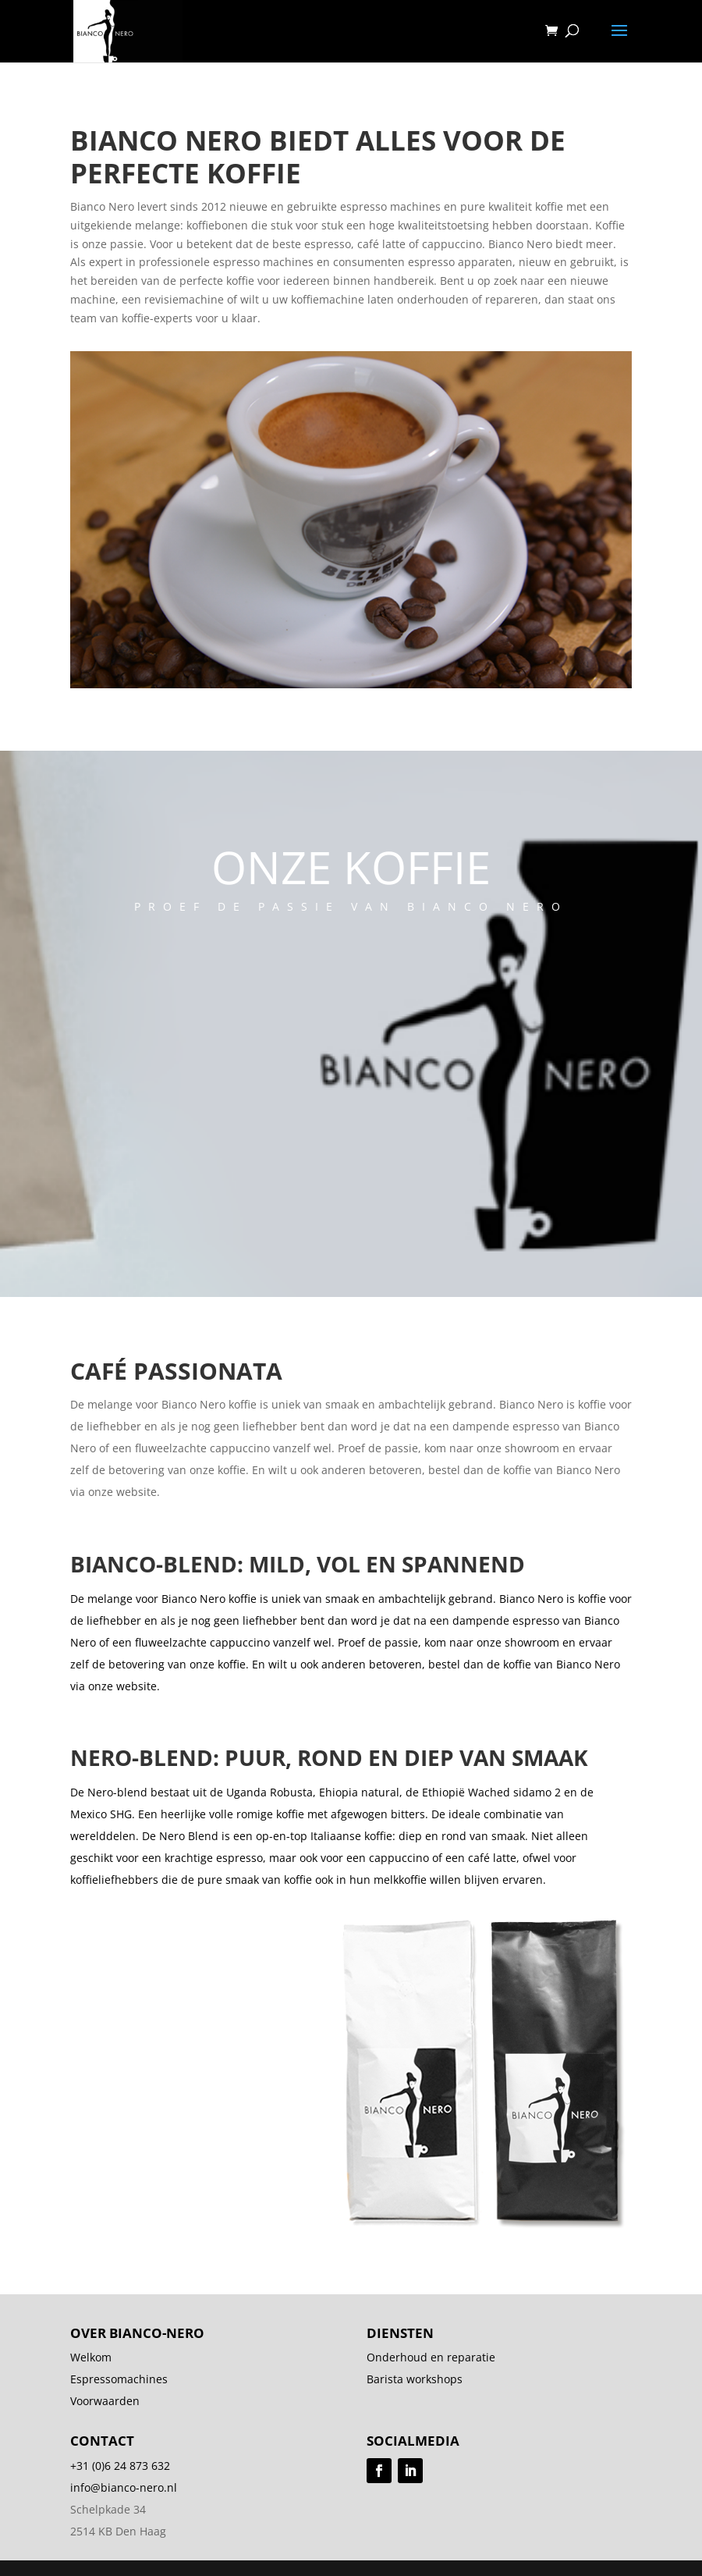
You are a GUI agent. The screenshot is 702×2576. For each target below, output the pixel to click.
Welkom (91, 2357)
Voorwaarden (105, 2400)
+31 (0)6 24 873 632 (120, 2465)
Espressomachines (119, 2379)
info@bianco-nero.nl (123, 2487)
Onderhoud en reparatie (431, 2357)
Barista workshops (415, 2379)
